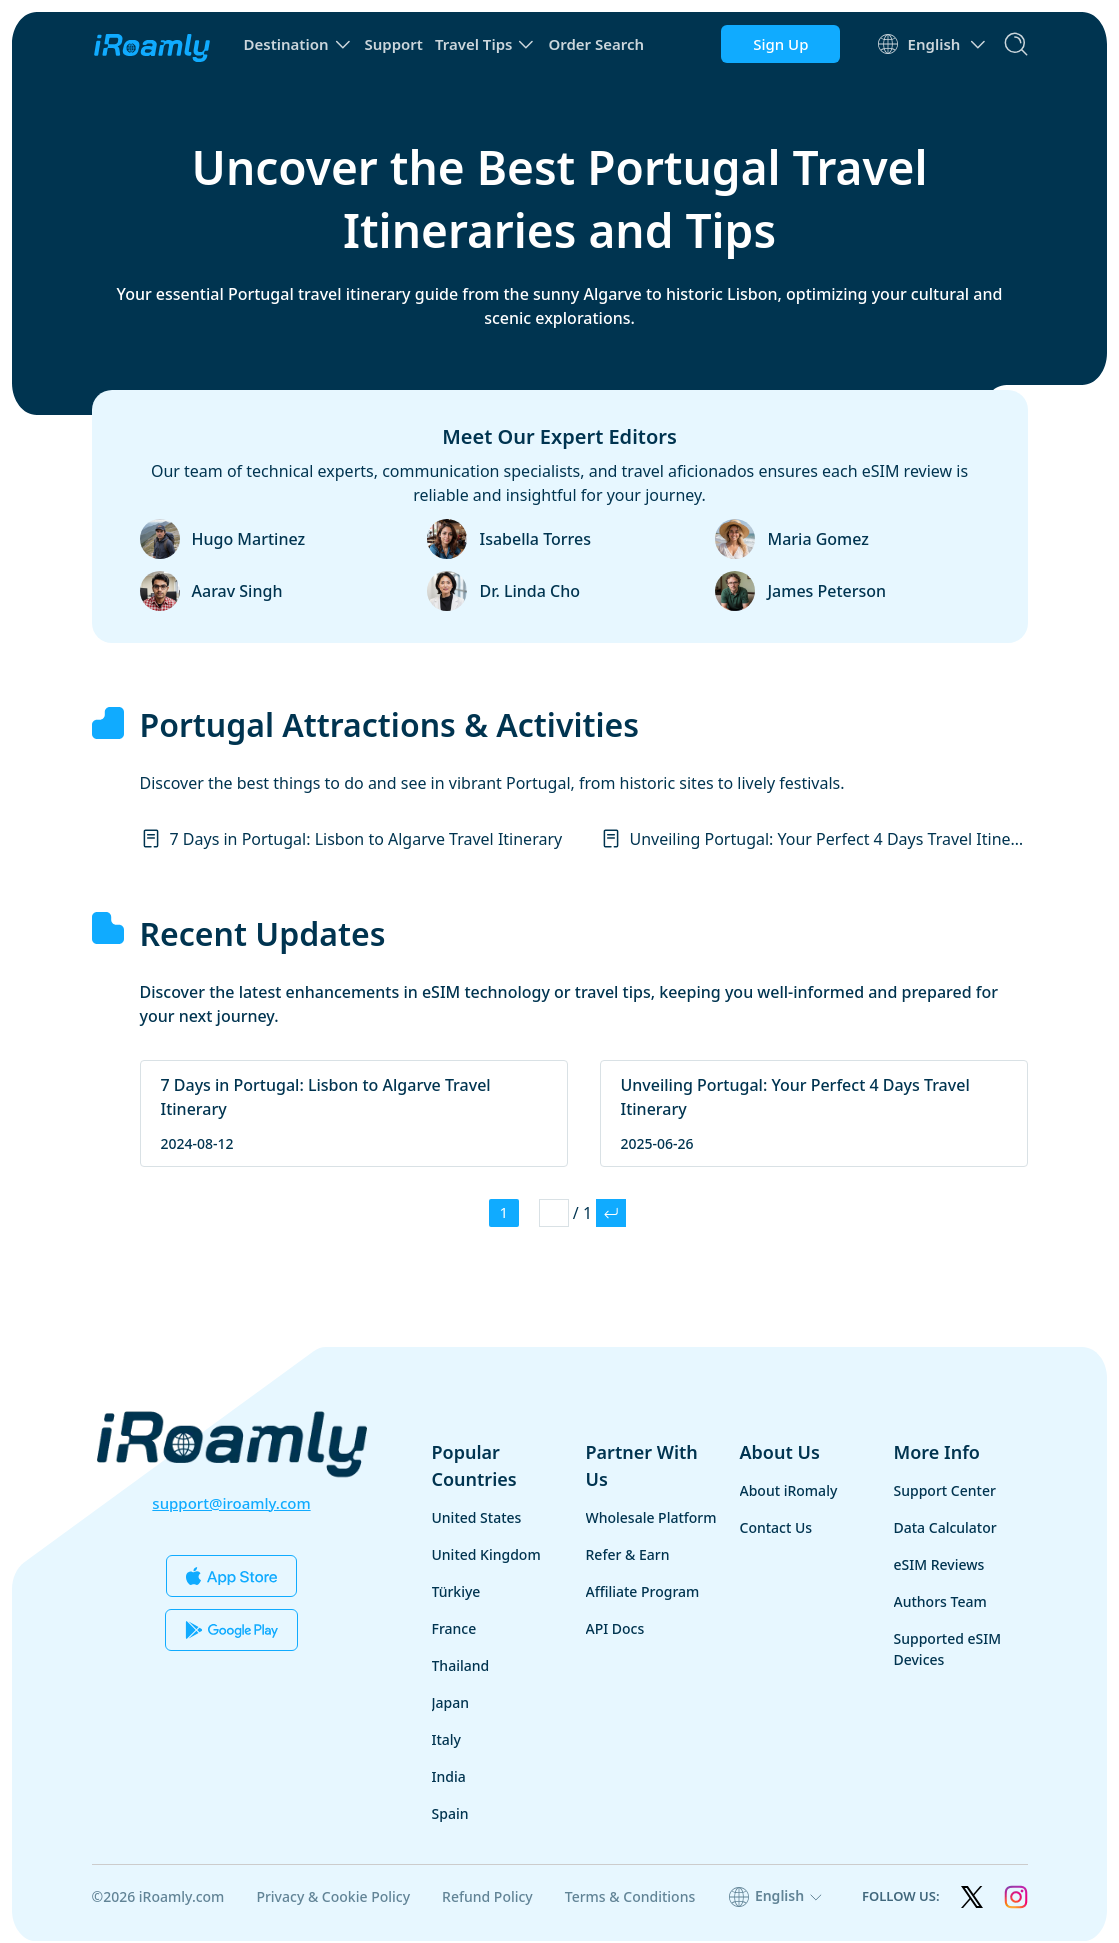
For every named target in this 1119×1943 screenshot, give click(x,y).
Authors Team (940, 1603)
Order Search (596, 44)
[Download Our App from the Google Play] (231, 1630)
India (449, 1778)
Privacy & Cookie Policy (333, 1898)
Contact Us (776, 1529)
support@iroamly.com (231, 1503)
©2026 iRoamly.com (158, 1898)
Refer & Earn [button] (628, 1556)
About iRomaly (789, 1492)
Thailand (461, 1667)
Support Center (945, 1492)
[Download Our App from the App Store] (231, 1576)
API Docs (615, 1630)
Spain (450, 1815)
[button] (298, 44)
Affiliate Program (643, 1593)
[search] (1016, 44)
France (454, 1630)
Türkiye (456, 1593)
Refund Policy (487, 1898)
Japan (451, 1704)
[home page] (152, 44)
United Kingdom (486, 1556)
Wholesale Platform (651, 1519)
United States (477, 1519)
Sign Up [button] (778, 44)
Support (394, 44)
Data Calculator (945, 1529)
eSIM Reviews (939, 1566)
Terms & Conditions (630, 1898)
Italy (447, 1741)
